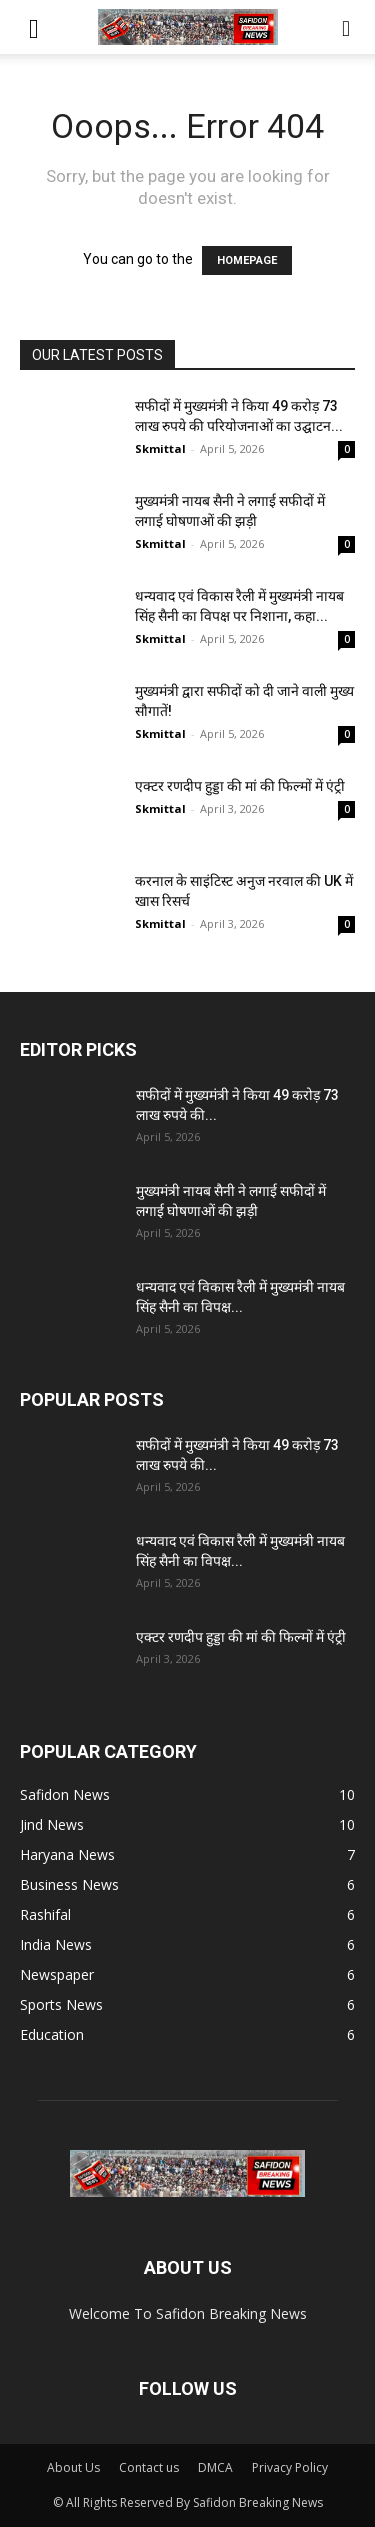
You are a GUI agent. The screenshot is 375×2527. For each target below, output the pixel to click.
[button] (34, 27)
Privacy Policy (290, 2467)
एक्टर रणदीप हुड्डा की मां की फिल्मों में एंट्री (240, 786)
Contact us (149, 2467)
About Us (73, 2467)
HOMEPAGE (247, 260)
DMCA (215, 2467)
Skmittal (160, 448)
